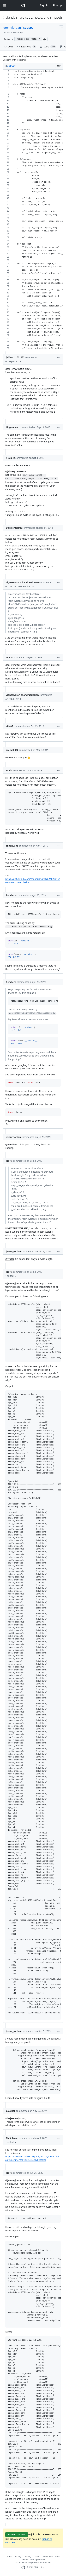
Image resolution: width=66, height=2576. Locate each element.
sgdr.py (28, 28)
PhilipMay (11, 2138)
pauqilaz (10, 2110)
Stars (48, 46)
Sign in (44, 5)
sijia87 (9, 726)
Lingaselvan (12, 427)
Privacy (18, 2556)
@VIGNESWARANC (18, 1228)
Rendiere (11, 895)
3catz (9, 657)
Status (36, 2556)
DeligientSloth (14, 527)
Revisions (26, 46)
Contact (24, 2559)
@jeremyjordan (13, 1283)
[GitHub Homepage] (23, 2567)
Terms (9, 2556)
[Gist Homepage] (23, 5)
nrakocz (10, 457)
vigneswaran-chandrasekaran (22, 582)
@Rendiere (11, 1144)
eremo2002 (12, 750)
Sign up (57, 5)
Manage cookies (37, 2559)
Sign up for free (16, 2534)
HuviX (9, 770)
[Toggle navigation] (4, 5)
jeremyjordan (12, 28)
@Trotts (9, 1258)
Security (27, 2556)
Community (47, 2556)
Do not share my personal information (33, 2562)
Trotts (9, 1160)
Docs (57, 2556)
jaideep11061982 (15, 357)
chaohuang (12, 845)
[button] (45, 39)
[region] (33, 210)
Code (8, 46)
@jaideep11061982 (15, 471)
